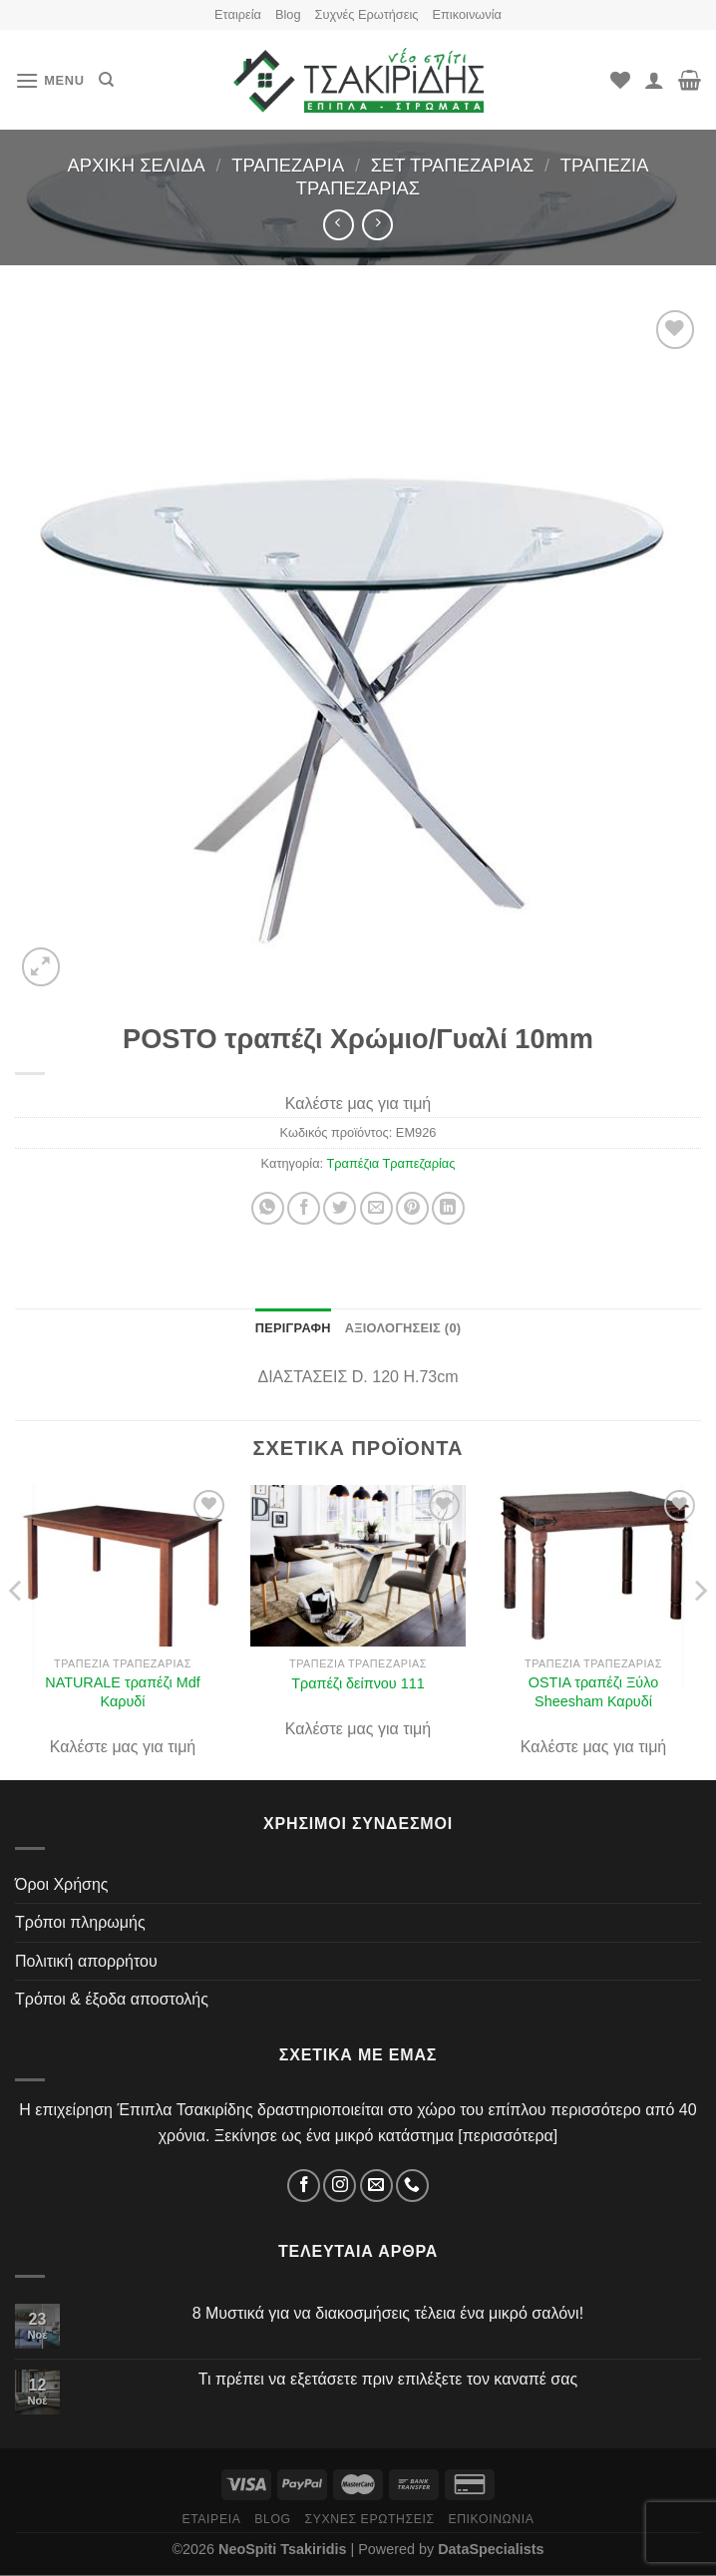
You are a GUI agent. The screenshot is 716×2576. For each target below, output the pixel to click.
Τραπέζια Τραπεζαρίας (390, 1163)
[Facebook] (303, 2185)
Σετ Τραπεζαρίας (453, 165)
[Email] (376, 2185)
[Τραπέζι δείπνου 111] (358, 1566)
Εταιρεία (237, 14)
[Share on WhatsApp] (267, 1208)
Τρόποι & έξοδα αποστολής (111, 1999)
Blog (288, 14)
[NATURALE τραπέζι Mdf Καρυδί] (122, 1566)
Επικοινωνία (466, 14)
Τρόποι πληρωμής (80, 1922)
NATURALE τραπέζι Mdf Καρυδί (122, 1691)
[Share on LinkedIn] (448, 1208)
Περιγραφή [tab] (293, 1327)
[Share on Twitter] (339, 1208)
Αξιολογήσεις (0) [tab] (403, 1327)
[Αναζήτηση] (106, 80)
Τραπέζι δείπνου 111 (358, 1683)
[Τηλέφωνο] (412, 2185)
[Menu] (50, 80)
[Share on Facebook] (303, 1208)
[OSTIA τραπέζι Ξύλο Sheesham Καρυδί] (593, 1566)
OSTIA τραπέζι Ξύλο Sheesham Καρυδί (593, 1691)
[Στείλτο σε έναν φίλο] (376, 1208)
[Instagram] (339, 2185)
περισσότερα (508, 2135)
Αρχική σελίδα (136, 165)
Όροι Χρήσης (62, 1884)
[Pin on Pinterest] (412, 1208)
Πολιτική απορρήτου (86, 1961)
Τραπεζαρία (287, 165)
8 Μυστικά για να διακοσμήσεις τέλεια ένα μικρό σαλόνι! (387, 2313)
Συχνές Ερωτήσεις (367, 14)
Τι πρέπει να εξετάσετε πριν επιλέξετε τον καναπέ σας (387, 2379)
